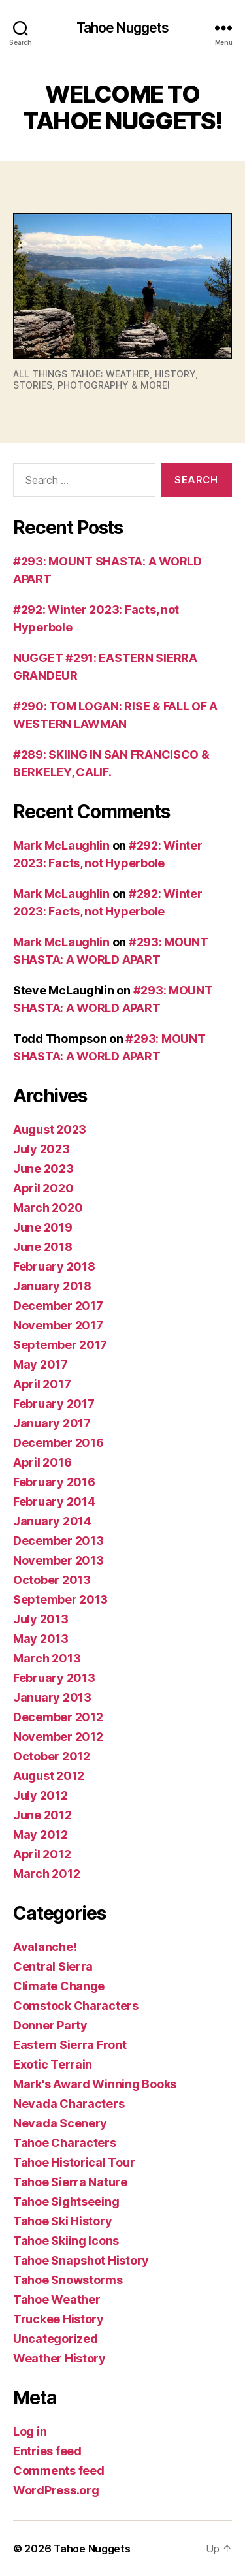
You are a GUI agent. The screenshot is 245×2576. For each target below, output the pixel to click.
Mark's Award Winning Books (94, 2084)
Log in (29, 2431)
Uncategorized (55, 2338)
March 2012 (46, 1874)
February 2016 (54, 1482)
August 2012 (48, 1776)
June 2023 (43, 1168)
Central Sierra (53, 1966)
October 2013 (52, 1580)
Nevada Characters (68, 2103)
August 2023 (49, 1129)
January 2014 (52, 1521)
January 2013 (52, 1697)
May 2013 (41, 1639)
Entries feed (47, 2451)
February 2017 (54, 1403)
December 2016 (58, 1443)
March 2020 (47, 1208)
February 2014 (54, 1501)
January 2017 (52, 1423)
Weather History (59, 2358)
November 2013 (58, 1560)
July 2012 (40, 1795)
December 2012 (58, 1717)
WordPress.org (56, 2490)
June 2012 (42, 1815)
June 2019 (43, 1227)
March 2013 (46, 1658)
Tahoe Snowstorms (68, 2280)
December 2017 (58, 1305)
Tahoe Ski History (62, 2221)
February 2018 (54, 1266)
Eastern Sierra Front (70, 2045)
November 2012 (58, 1736)
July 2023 (41, 1149)
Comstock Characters (76, 2005)
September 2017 (60, 1345)
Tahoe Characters (64, 2143)
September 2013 (60, 1599)
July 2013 (41, 1619)
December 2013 (58, 1541)
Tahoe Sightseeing (66, 2201)
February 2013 (54, 1678)
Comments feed (59, 2470)
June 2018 (43, 1247)
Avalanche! (44, 1947)
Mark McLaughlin (61, 845)
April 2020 (43, 1188)
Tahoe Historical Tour (74, 2162)
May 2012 (40, 1834)
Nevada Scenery (60, 2123)
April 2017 (42, 1384)
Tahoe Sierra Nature (70, 2182)
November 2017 (58, 1325)
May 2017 (40, 1364)
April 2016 (42, 1462)
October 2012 (51, 1756)
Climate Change (59, 1986)
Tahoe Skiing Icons (66, 2241)
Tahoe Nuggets (122, 28)
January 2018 (52, 1286)
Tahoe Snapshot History (81, 2260)
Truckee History (58, 2319)
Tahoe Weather (57, 2299)
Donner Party (50, 2025)
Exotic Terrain (52, 2064)
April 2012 (42, 1854)
